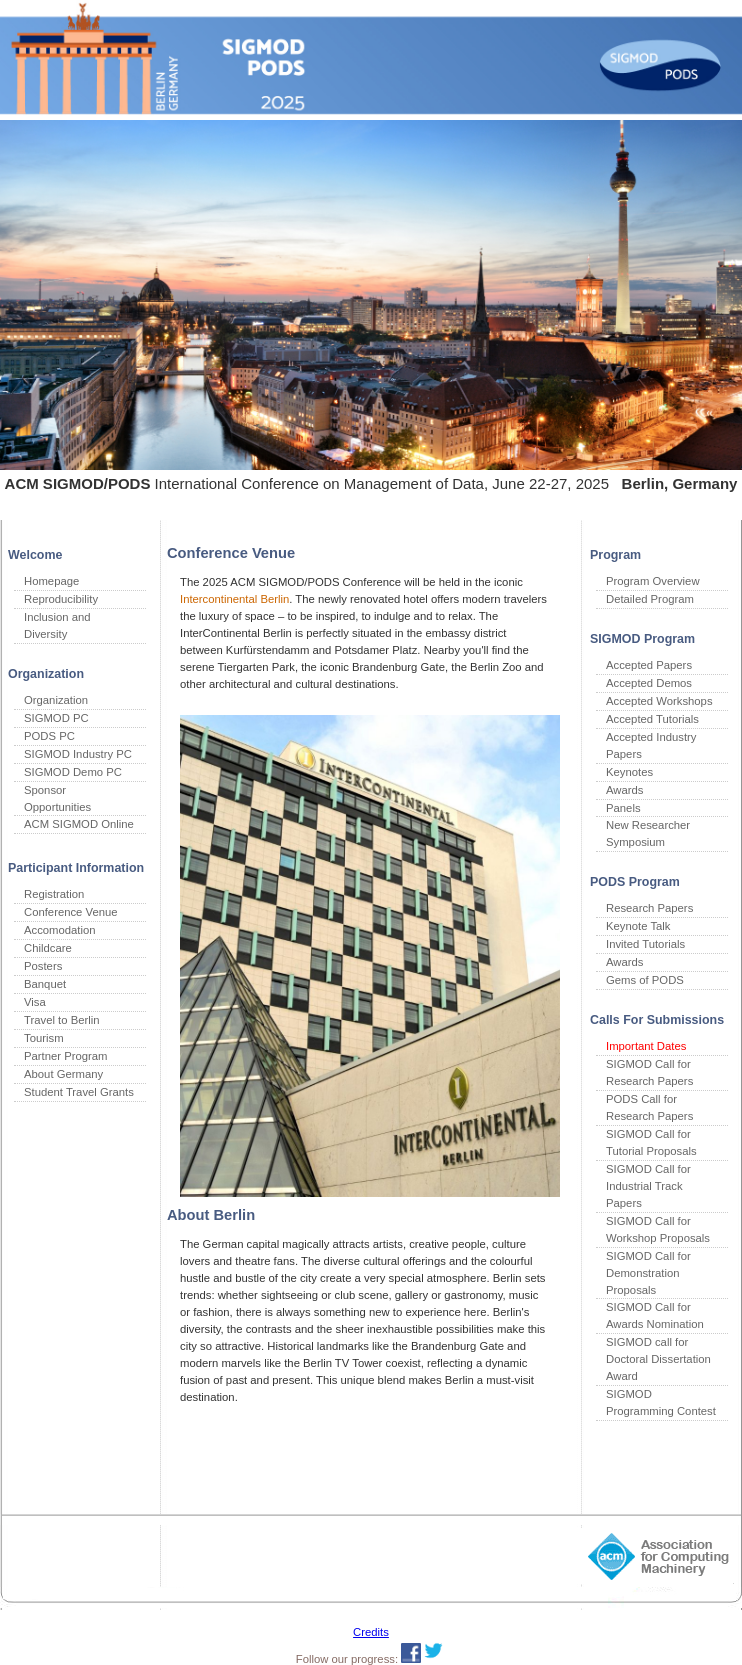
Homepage (51, 581)
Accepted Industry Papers (651, 745)
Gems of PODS (645, 980)
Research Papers (649, 908)
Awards (624, 790)
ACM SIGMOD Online (79, 824)
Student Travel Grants (79, 1092)
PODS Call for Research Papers (649, 1107)
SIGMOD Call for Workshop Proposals (658, 1229)
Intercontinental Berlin (234, 599)
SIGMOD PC (56, 718)
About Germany (63, 1074)
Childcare (48, 948)
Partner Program (66, 1056)
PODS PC (49, 736)
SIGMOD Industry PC (78, 754)
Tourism (44, 1038)
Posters (43, 966)
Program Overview (653, 581)
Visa (35, 1002)
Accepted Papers (649, 665)
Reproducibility (61, 599)
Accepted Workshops (659, 701)
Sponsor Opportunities (57, 798)
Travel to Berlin (62, 1020)
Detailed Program (650, 599)
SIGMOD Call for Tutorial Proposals (651, 1142)
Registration (54, 894)
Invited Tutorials (645, 944)
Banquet (45, 984)
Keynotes (629, 772)
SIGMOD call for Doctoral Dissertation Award (658, 1359)
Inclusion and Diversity (57, 625)
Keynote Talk (638, 926)
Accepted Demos (649, 683)
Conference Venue (71, 912)
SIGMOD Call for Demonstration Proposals (648, 1273)
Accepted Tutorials (652, 719)
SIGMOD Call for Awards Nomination (655, 1315)
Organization (56, 700)
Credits (371, 1632)
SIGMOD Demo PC (73, 772)
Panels (623, 808)
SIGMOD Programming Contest (661, 1402)
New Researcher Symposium (648, 833)
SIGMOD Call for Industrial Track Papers (648, 1186)
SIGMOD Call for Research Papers (649, 1072)
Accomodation (60, 930)
